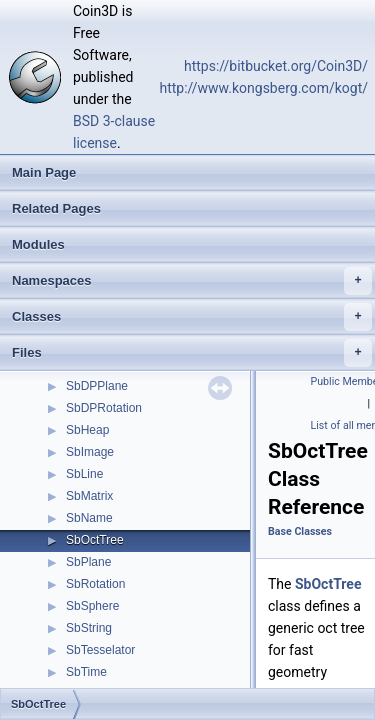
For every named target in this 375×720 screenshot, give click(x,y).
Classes (192, 317)
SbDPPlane (97, 386)
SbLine (84, 474)
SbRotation (95, 584)
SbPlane (88, 562)
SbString (89, 628)
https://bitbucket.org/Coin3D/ (276, 66)
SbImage (90, 452)
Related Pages (56, 208)
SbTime (86, 672)
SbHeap (87, 430)
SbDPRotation (104, 408)
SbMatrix (89, 496)
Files (192, 353)
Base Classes (300, 531)
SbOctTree (95, 540)
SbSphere (92, 606)
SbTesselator (100, 650)
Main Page (44, 172)
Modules (38, 244)
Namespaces (192, 281)
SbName (89, 518)
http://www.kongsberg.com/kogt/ (263, 88)
